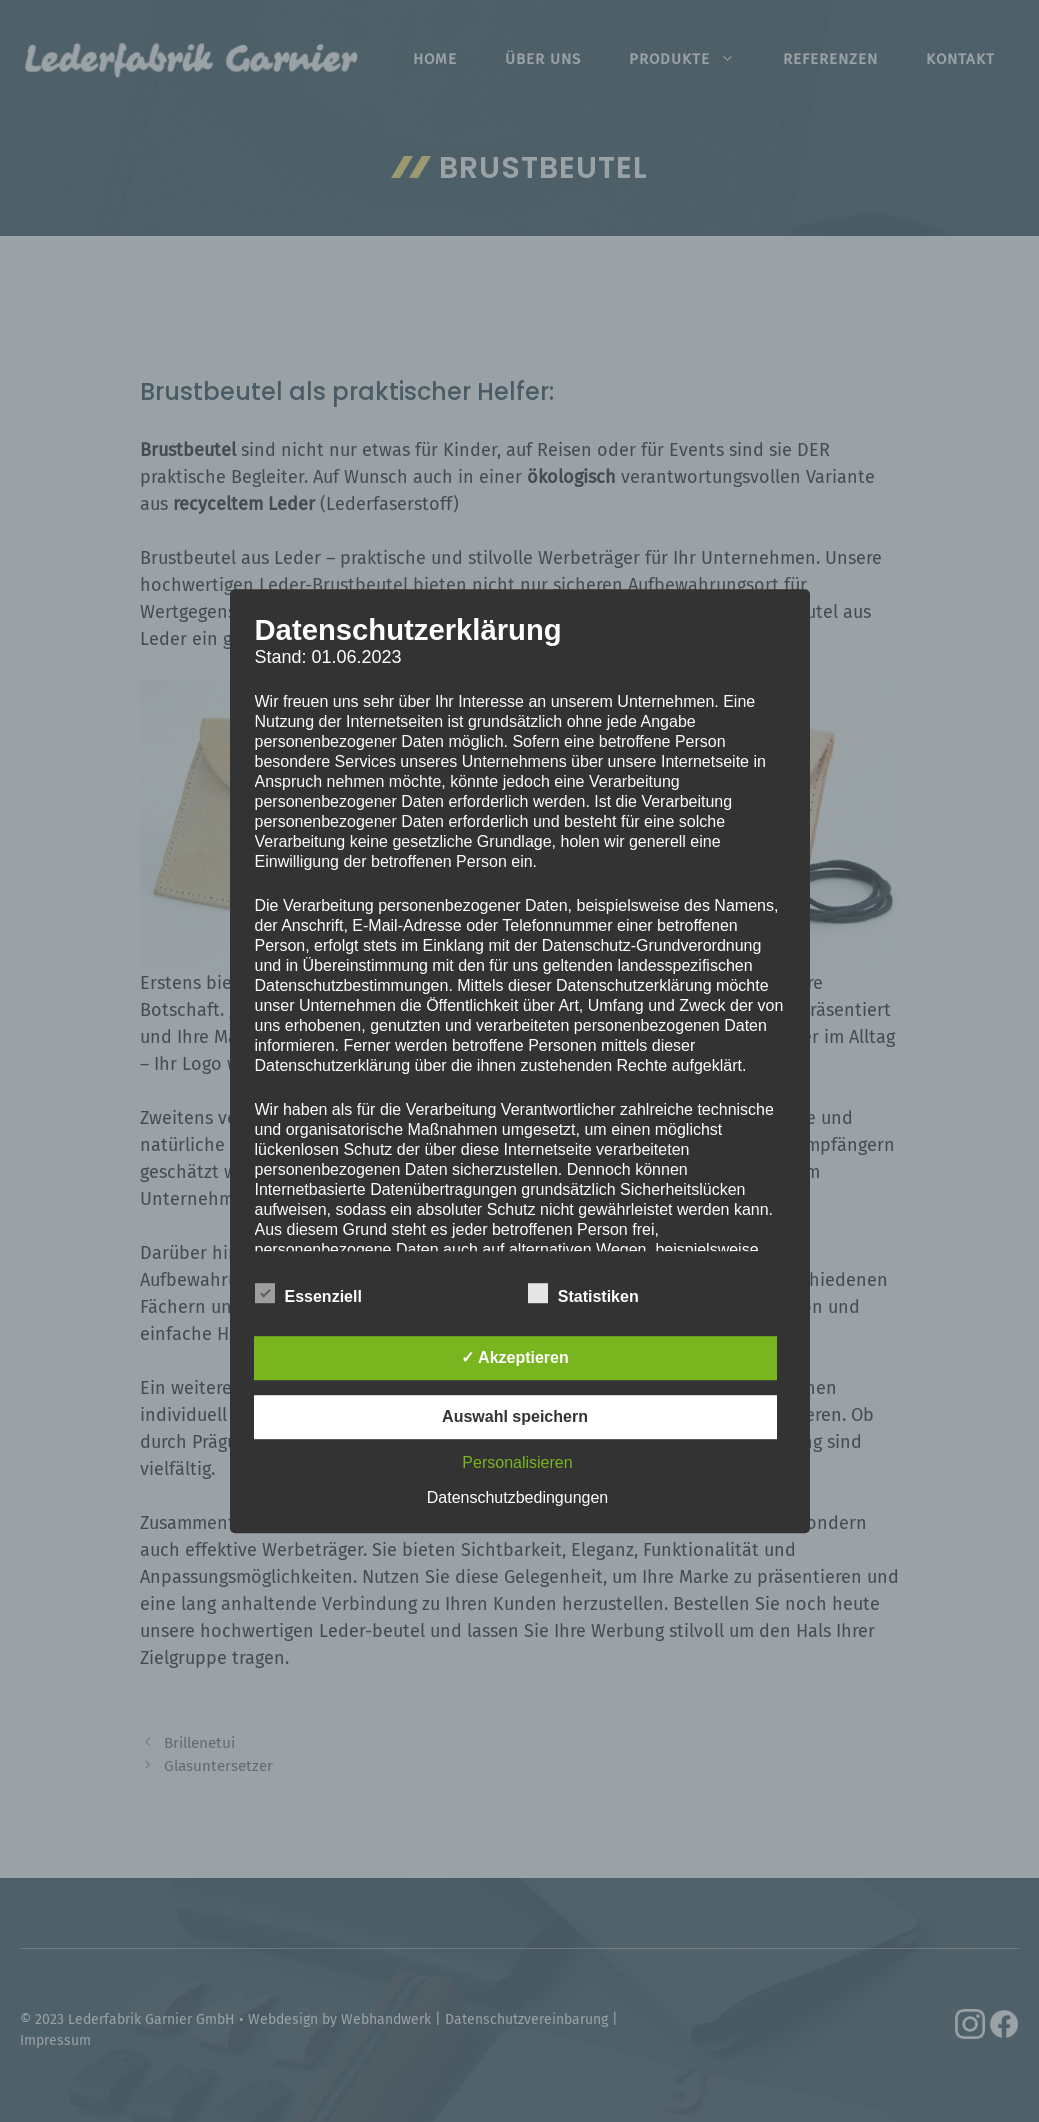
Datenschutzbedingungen (517, 1497)
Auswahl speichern (515, 1416)
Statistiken (583, 1293)
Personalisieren (517, 1462)
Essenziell (308, 1293)
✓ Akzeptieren (515, 1357)
